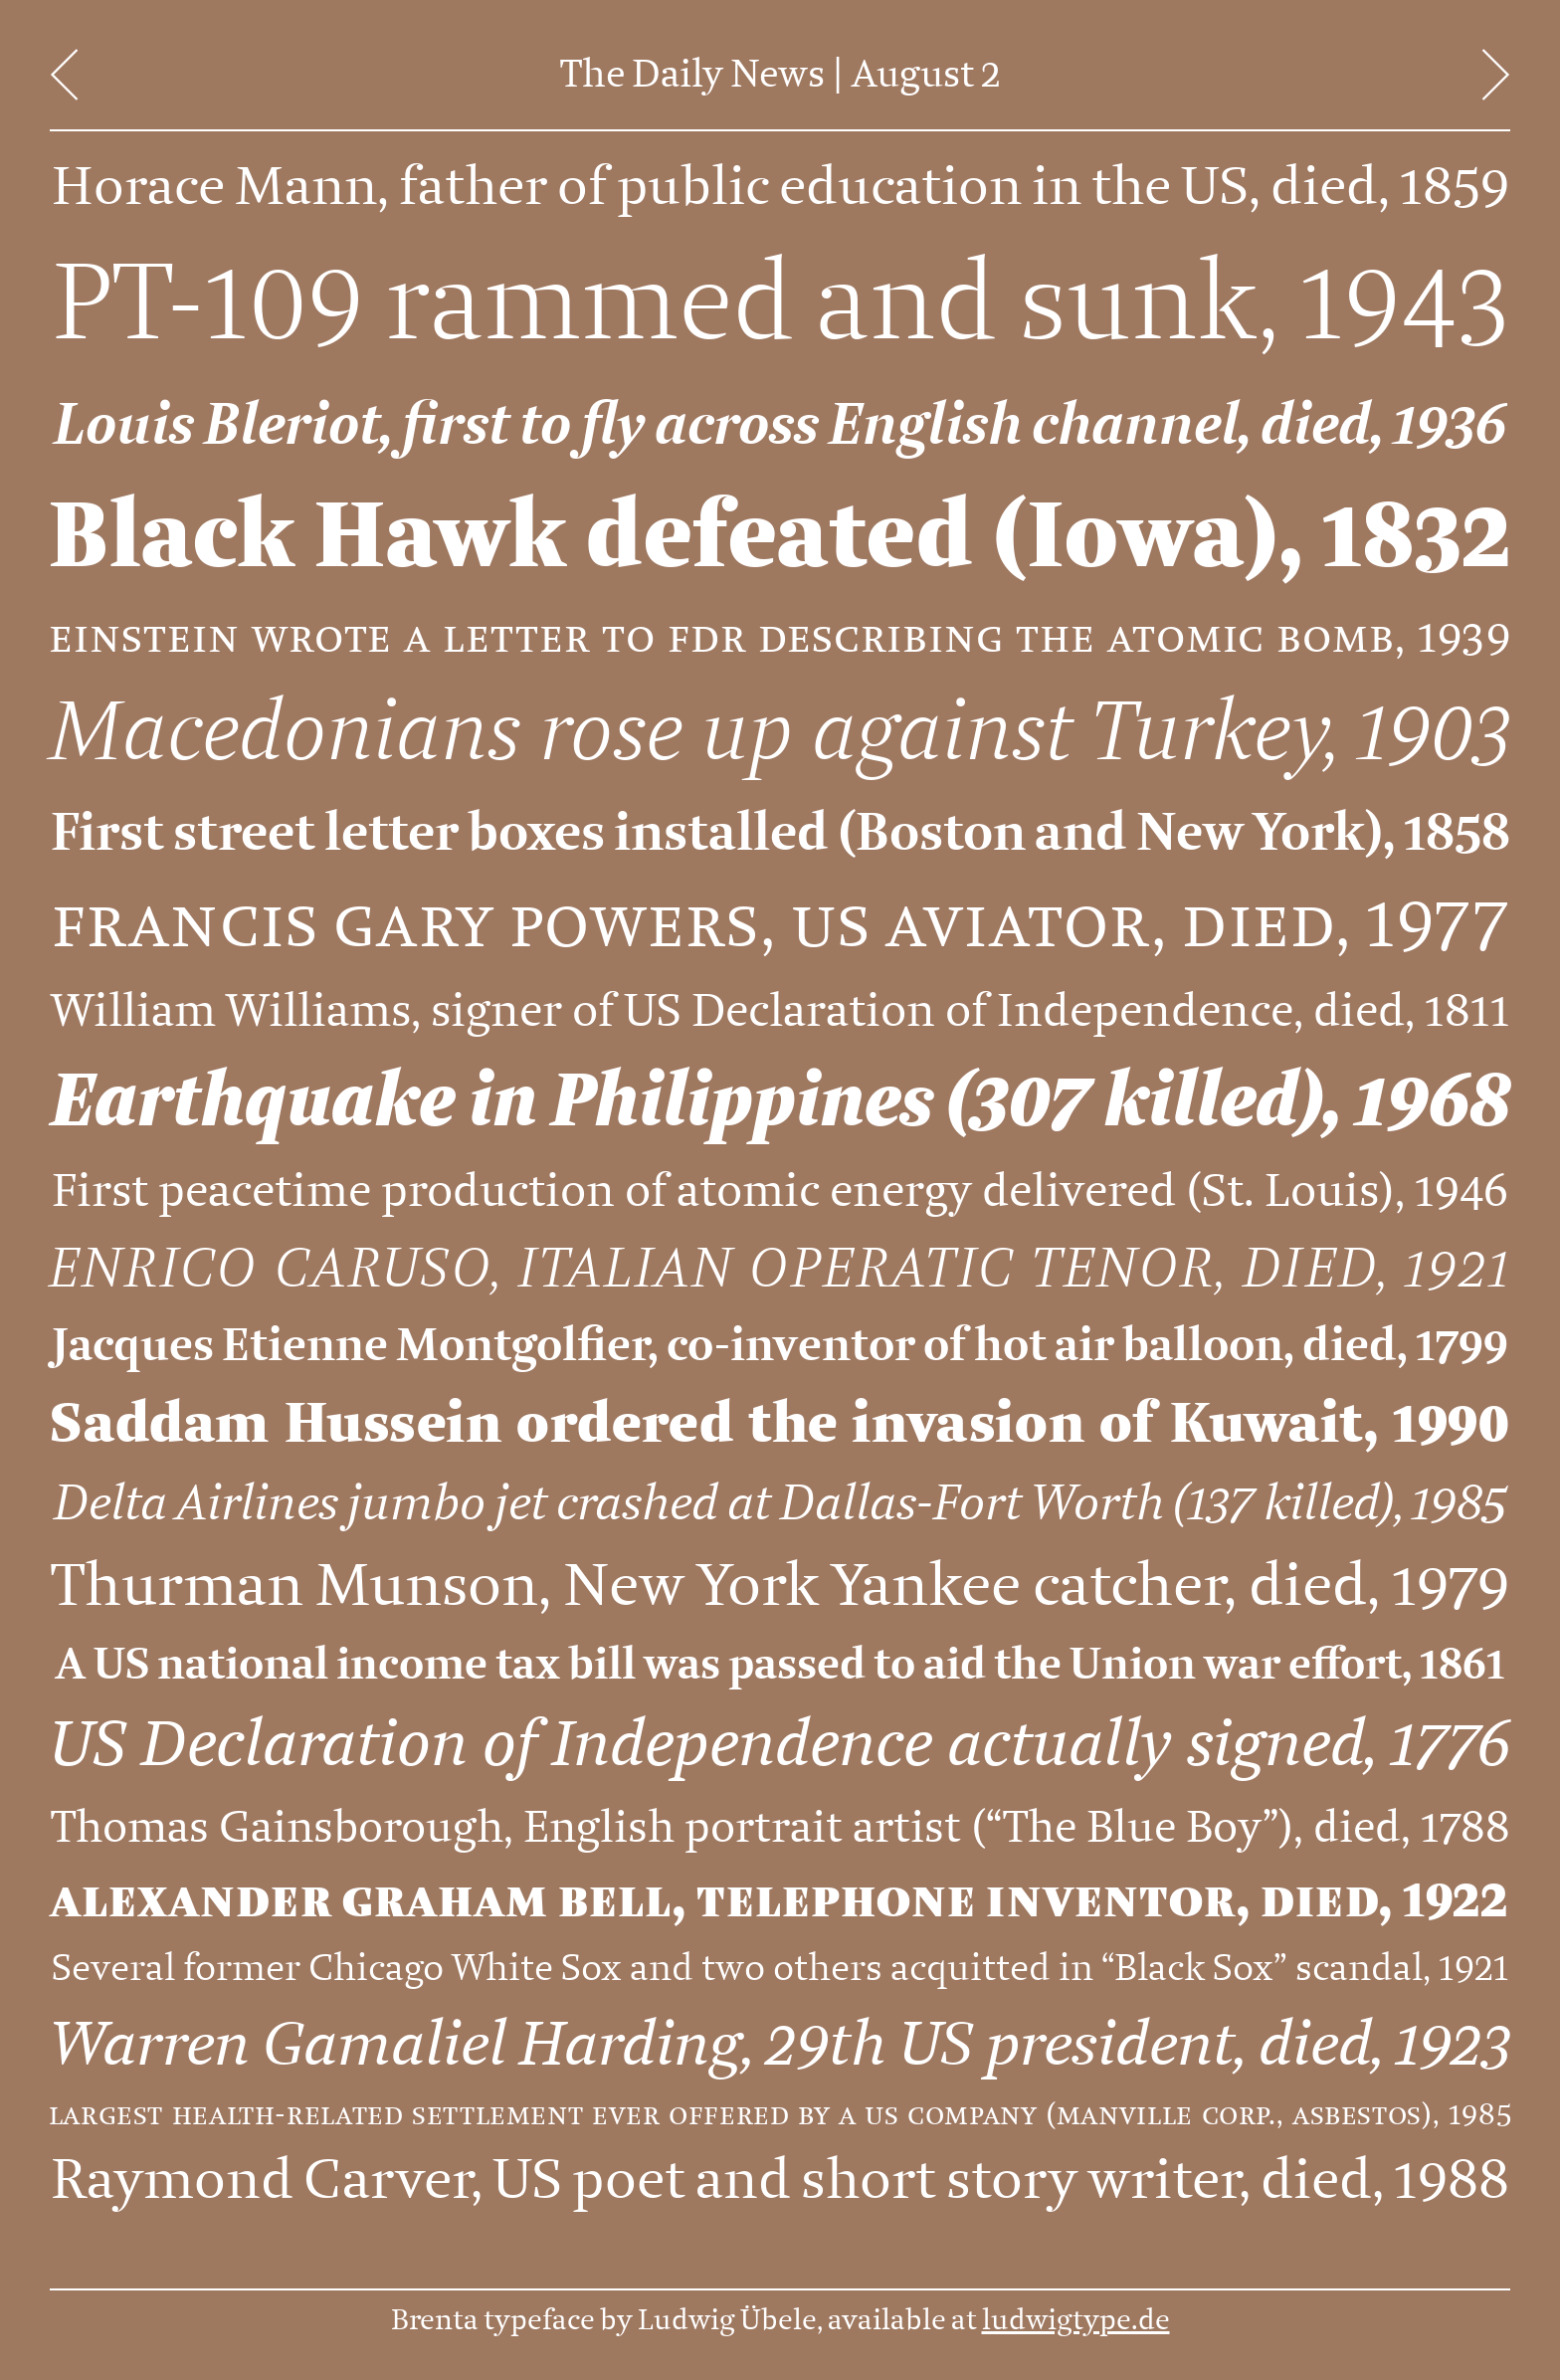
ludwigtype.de (1076, 2320)
